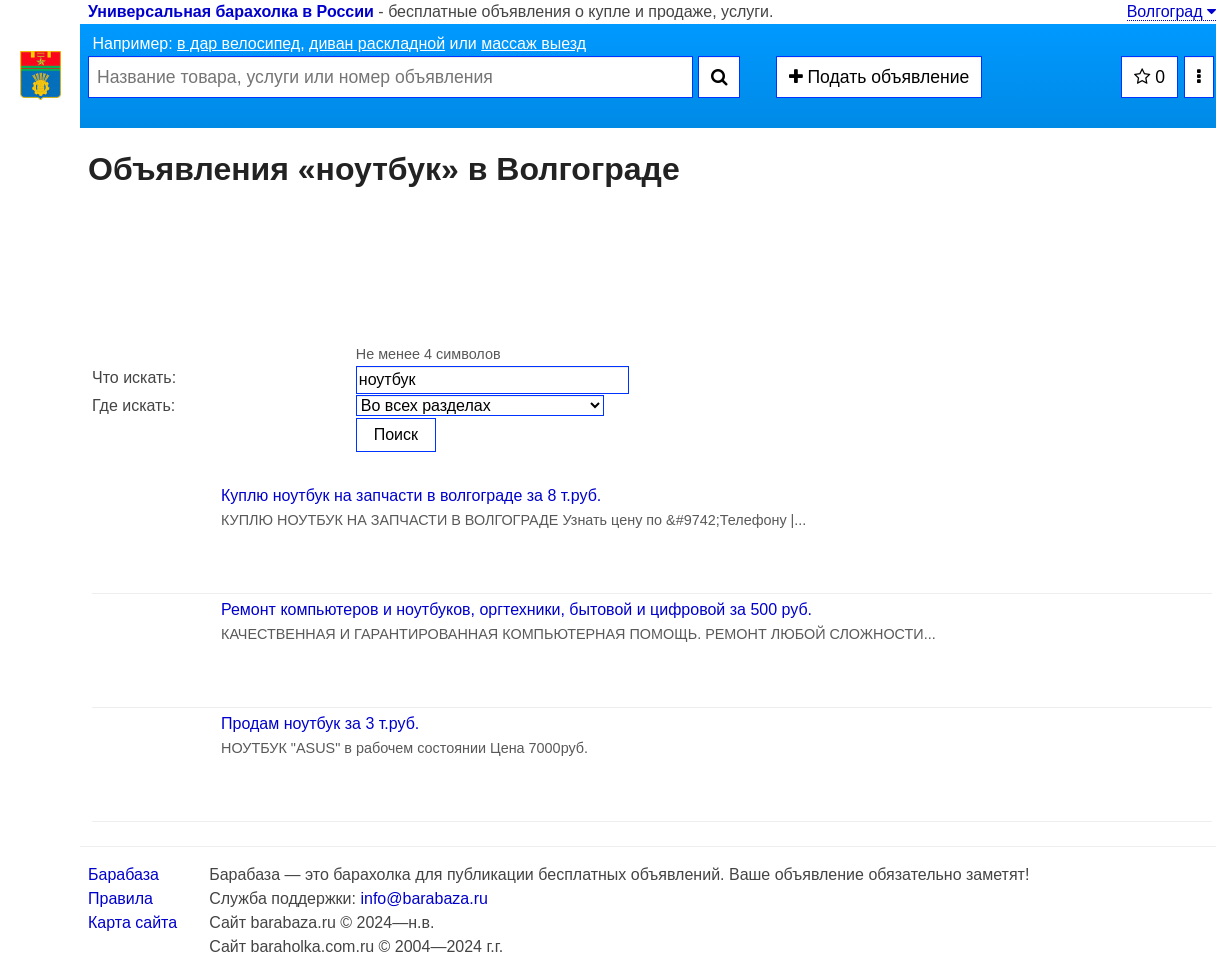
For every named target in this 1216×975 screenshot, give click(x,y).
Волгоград (1171, 11)
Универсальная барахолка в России (231, 11)
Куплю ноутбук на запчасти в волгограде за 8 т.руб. (411, 495)
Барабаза (123, 874)
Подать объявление (879, 77)
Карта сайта (132, 922)
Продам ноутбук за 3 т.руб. (320, 723)
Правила (120, 898)
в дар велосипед (238, 43)
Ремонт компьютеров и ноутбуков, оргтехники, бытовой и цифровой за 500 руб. (516, 609)
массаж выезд (533, 43)
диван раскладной (377, 43)
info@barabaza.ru (423, 898)
